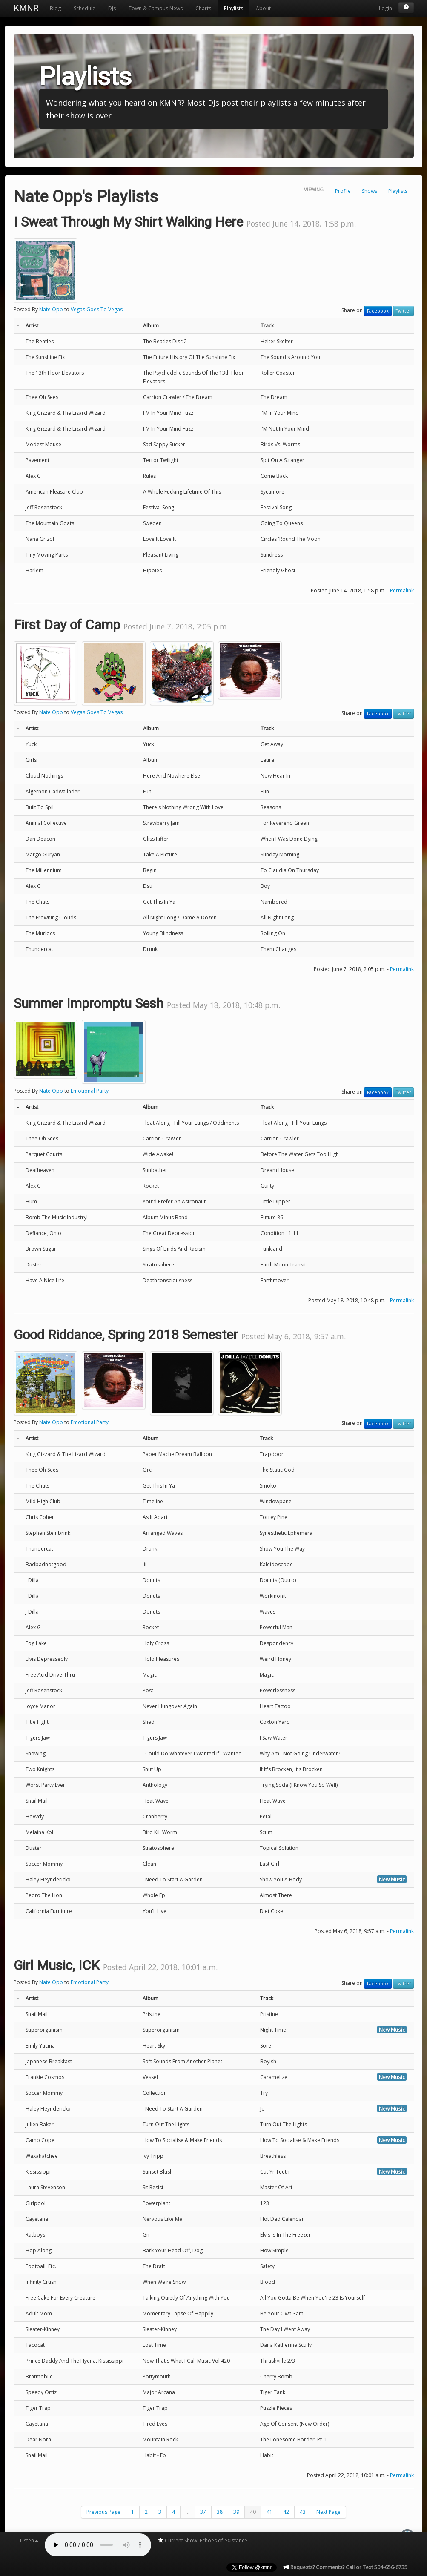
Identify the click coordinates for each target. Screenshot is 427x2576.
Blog (55, 8)
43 (303, 2512)
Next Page (328, 2512)
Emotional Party (90, 1090)
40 (253, 2512)
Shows (369, 191)
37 (203, 2512)
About (263, 8)
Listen (29, 2540)
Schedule (84, 8)
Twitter (403, 311)
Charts (203, 8)
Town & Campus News (156, 8)
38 (220, 2512)
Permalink (402, 590)
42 (286, 2512)
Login (385, 8)
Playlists (233, 8)
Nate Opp (51, 309)
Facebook (378, 311)
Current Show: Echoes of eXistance (202, 2540)
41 (269, 2512)
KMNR (26, 8)
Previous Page (103, 2512)
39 (236, 2512)
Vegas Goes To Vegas (97, 309)
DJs (112, 8)
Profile (343, 191)
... (187, 2512)
